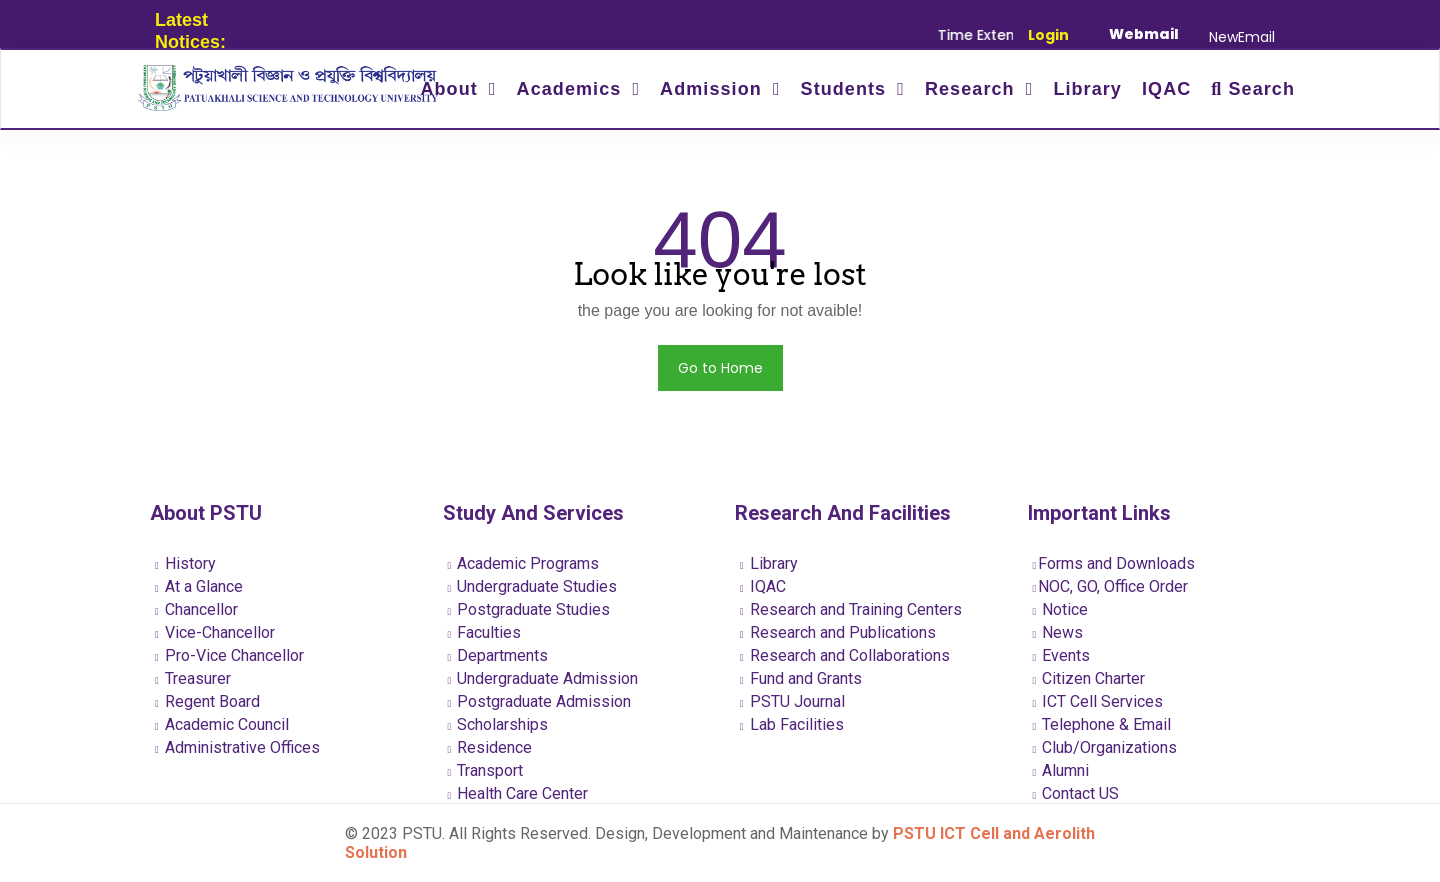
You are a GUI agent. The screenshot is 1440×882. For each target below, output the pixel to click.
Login (1048, 35)
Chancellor (196, 609)
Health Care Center (518, 793)
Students (847, 89)
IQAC (1166, 89)
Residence (490, 747)
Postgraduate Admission (540, 701)
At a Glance (199, 586)
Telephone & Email (1102, 724)
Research (973, 89)
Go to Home (720, 368)
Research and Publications (838, 632)
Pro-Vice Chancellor (229, 655)
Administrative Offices (237, 747)
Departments (498, 655)
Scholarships (498, 724)
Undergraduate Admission (543, 678)
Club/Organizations (1105, 747)
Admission (714, 89)
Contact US (1076, 793)
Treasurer (193, 678)
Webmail (1144, 34)
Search (1253, 89)
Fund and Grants (801, 678)
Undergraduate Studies (533, 586)
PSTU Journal (792, 701)
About (451, 89)
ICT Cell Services (1098, 701)
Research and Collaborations (845, 655)
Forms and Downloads (1114, 563)
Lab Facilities (792, 724)
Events (1062, 655)
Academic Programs (524, 563)
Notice (1061, 609)
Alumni (1061, 770)
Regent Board (207, 701)
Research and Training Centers (851, 609)
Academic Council (222, 724)
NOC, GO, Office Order (1111, 586)
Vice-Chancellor (215, 632)
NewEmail (1242, 37)
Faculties (485, 632)
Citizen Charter (1089, 678)
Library (1087, 89)
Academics (572, 89)
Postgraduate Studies (529, 609)
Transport (486, 770)
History (185, 563)
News (1058, 632)
